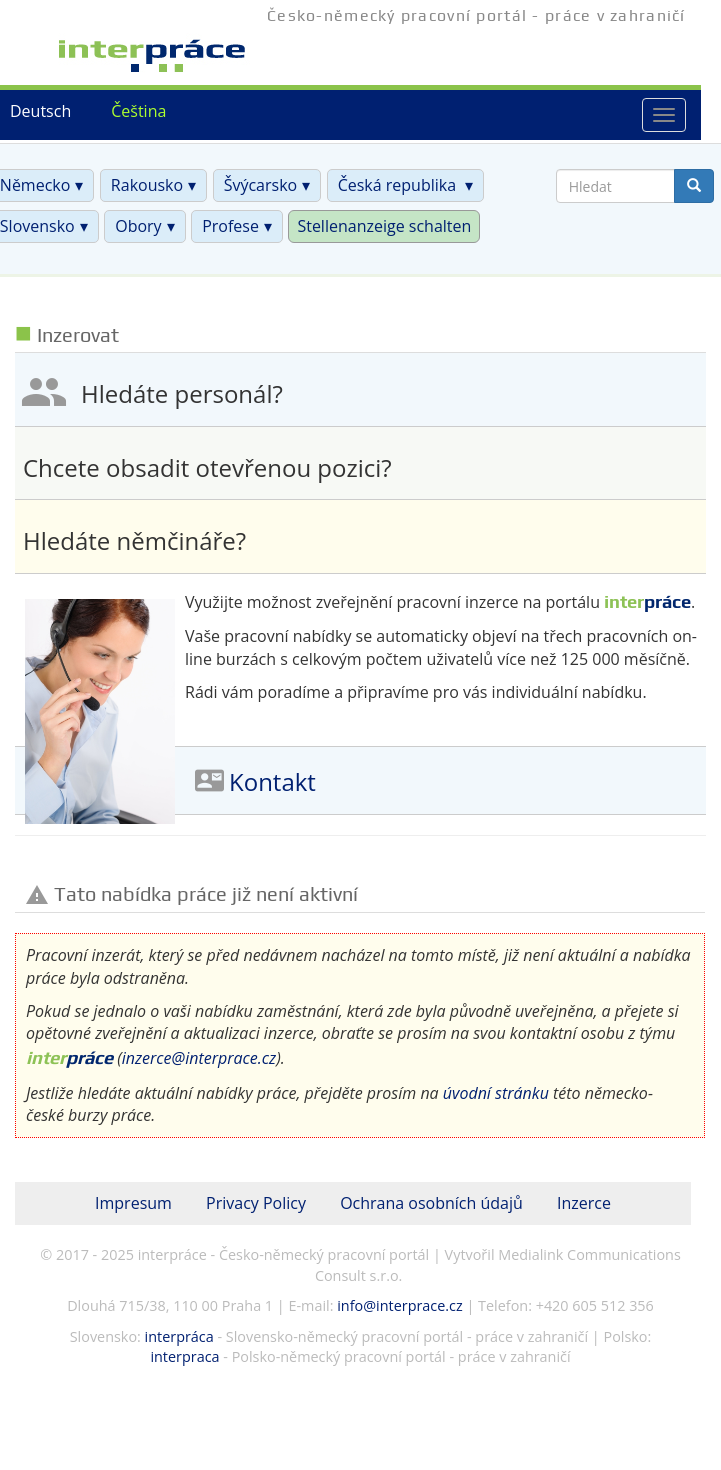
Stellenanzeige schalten (384, 226)
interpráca (179, 1336)
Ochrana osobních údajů (431, 1203)
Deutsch (40, 111)
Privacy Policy (256, 1203)
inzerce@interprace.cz (199, 1058)
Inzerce (584, 1203)
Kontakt (272, 782)
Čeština (138, 111)
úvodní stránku (496, 1093)
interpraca (184, 1356)
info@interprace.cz (399, 1305)
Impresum (133, 1203)
